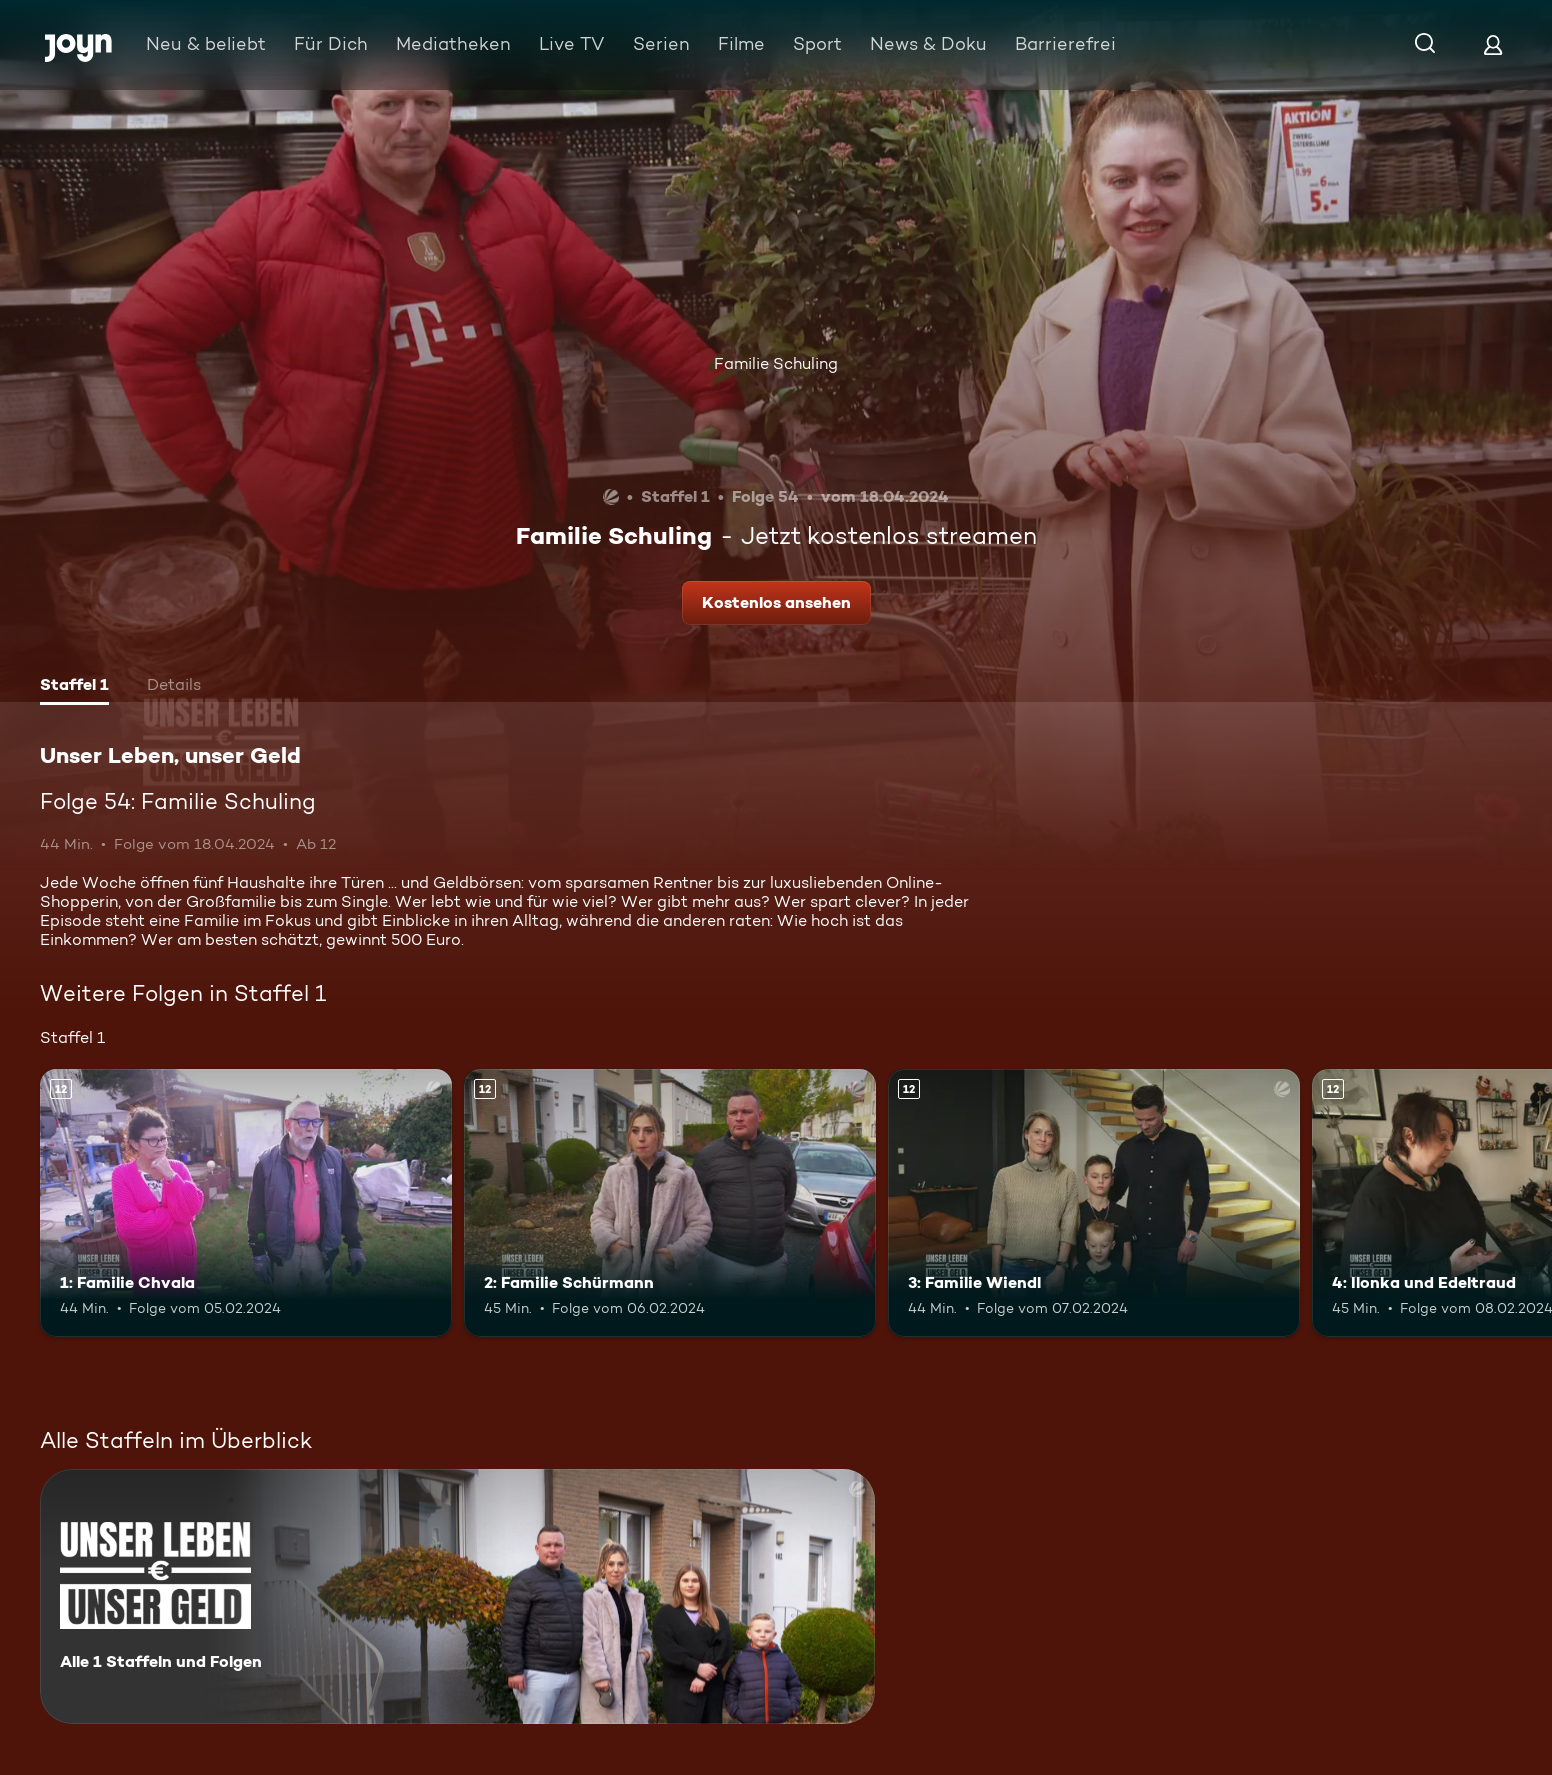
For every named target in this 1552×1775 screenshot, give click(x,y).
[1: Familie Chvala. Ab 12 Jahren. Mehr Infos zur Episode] (246, 1203)
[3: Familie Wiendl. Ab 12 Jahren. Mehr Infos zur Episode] (1094, 1203)
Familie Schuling (776, 363)
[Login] (1493, 44)
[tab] (74, 687)
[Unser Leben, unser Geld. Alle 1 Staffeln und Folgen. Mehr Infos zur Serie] (457, 1596)
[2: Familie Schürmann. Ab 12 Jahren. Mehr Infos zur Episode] (670, 1203)
